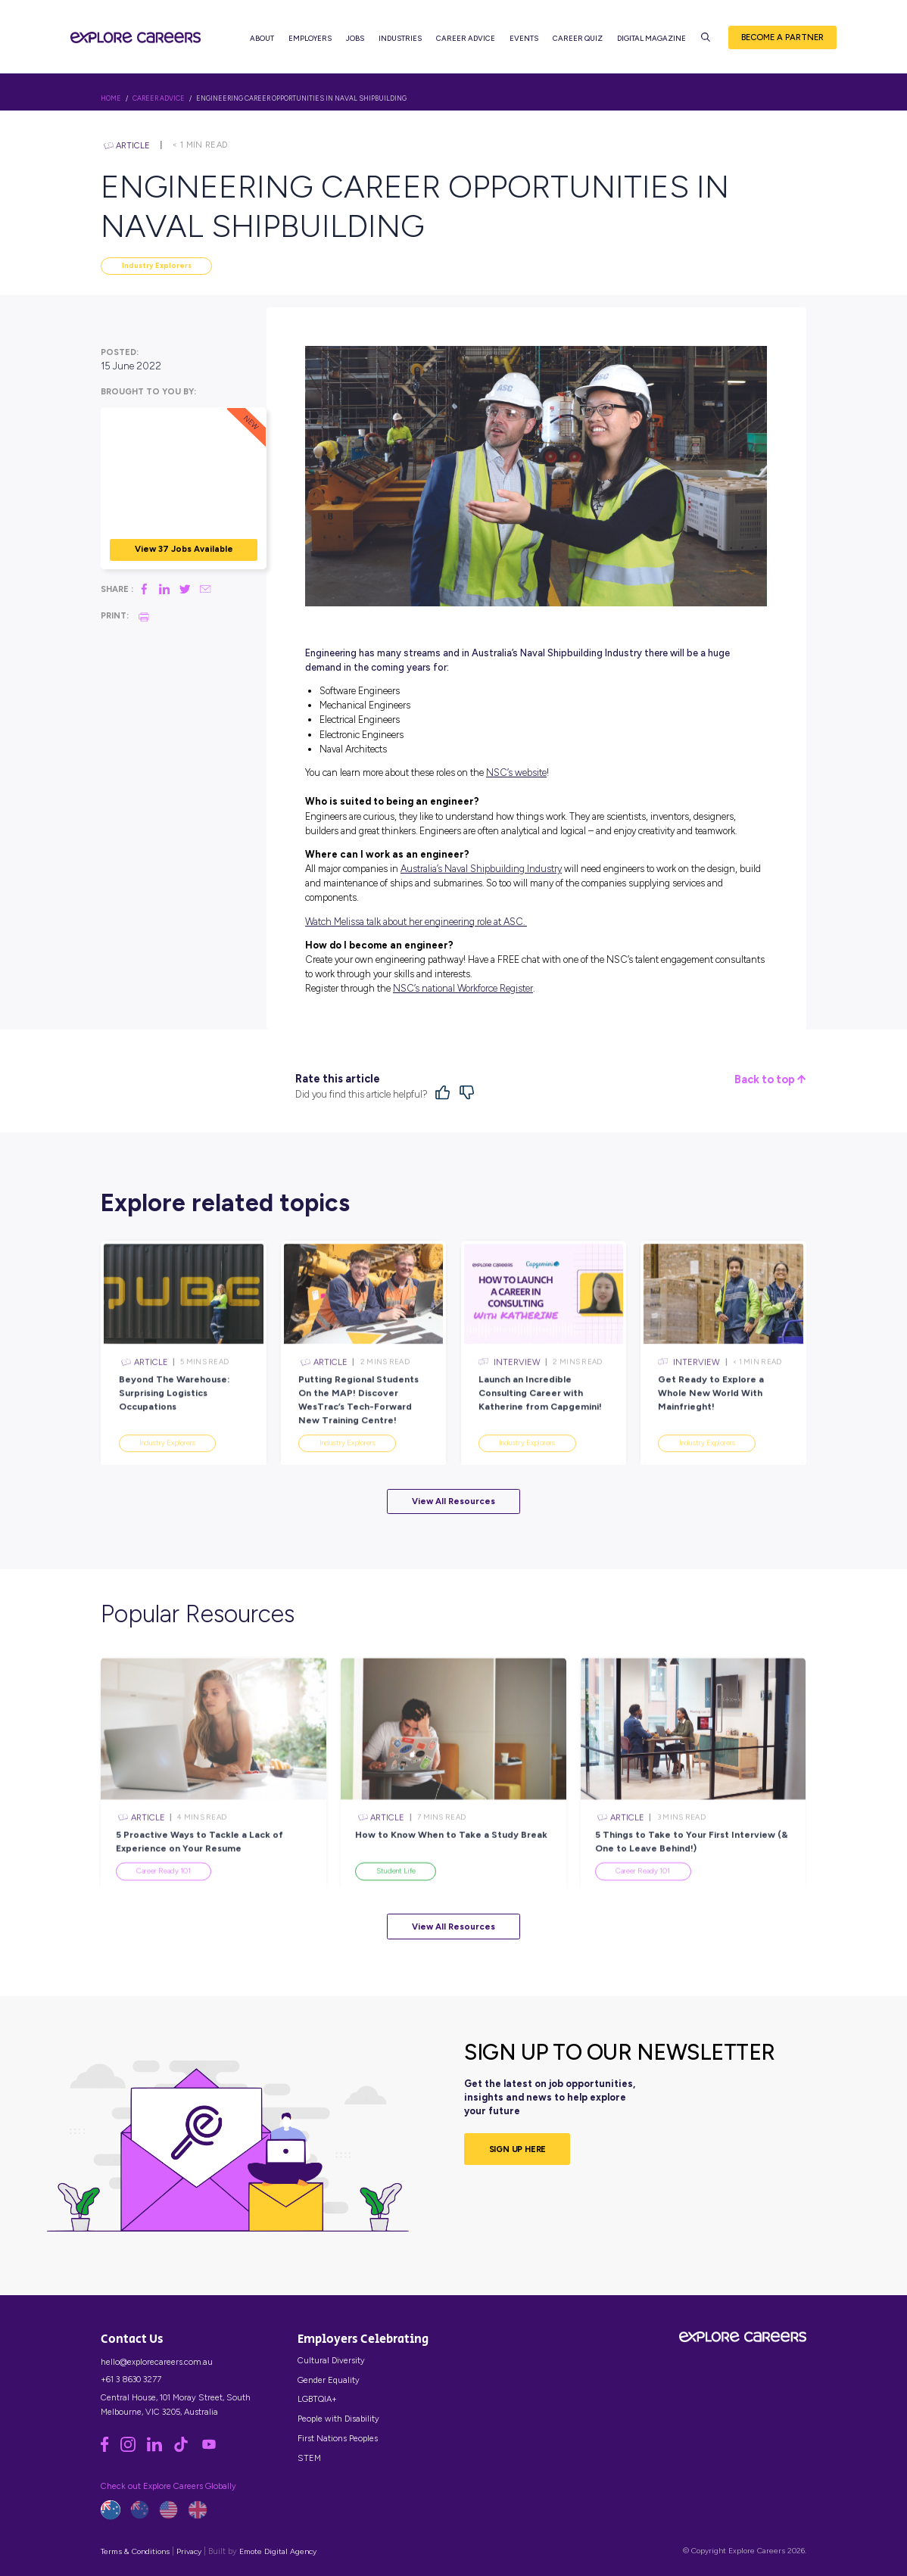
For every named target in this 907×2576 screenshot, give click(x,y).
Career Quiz (578, 38)
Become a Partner (782, 37)
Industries (400, 38)
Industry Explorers (157, 265)
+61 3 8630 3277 (131, 2379)
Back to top (770, 1079)
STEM (309, 2458)
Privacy (188, 2551)
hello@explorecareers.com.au (157, 2361)
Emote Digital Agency (277, 2551)
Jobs (355, 38)
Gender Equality (329, 2380)
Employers (310, 38)
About (262, 38)
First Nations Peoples (338, 2438)
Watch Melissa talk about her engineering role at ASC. (416, 921)
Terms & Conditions (135, 2551)
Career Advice (465, 38)
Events (524, 38)
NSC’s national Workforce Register (463, 988)
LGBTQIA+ (317, 2399)
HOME (111, 98)
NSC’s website (516, 772)
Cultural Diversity (331, 2360)
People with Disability (338, 2418)
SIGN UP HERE (518, 2149)
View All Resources (453, 1501)
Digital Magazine (651, 38)
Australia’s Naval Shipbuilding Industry (481, 868)
